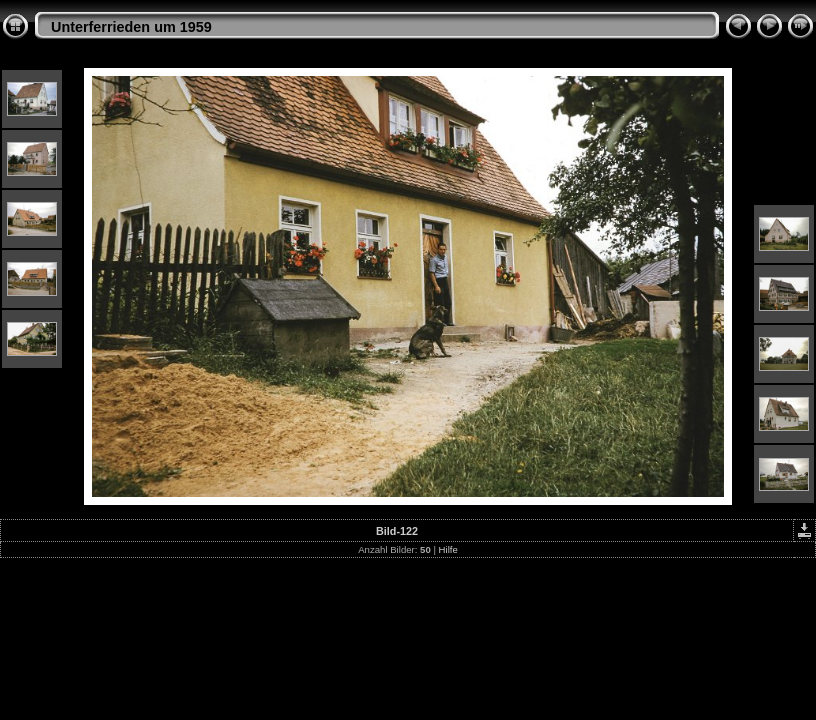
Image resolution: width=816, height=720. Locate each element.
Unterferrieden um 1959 (131, 27)
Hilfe (448, 549)
